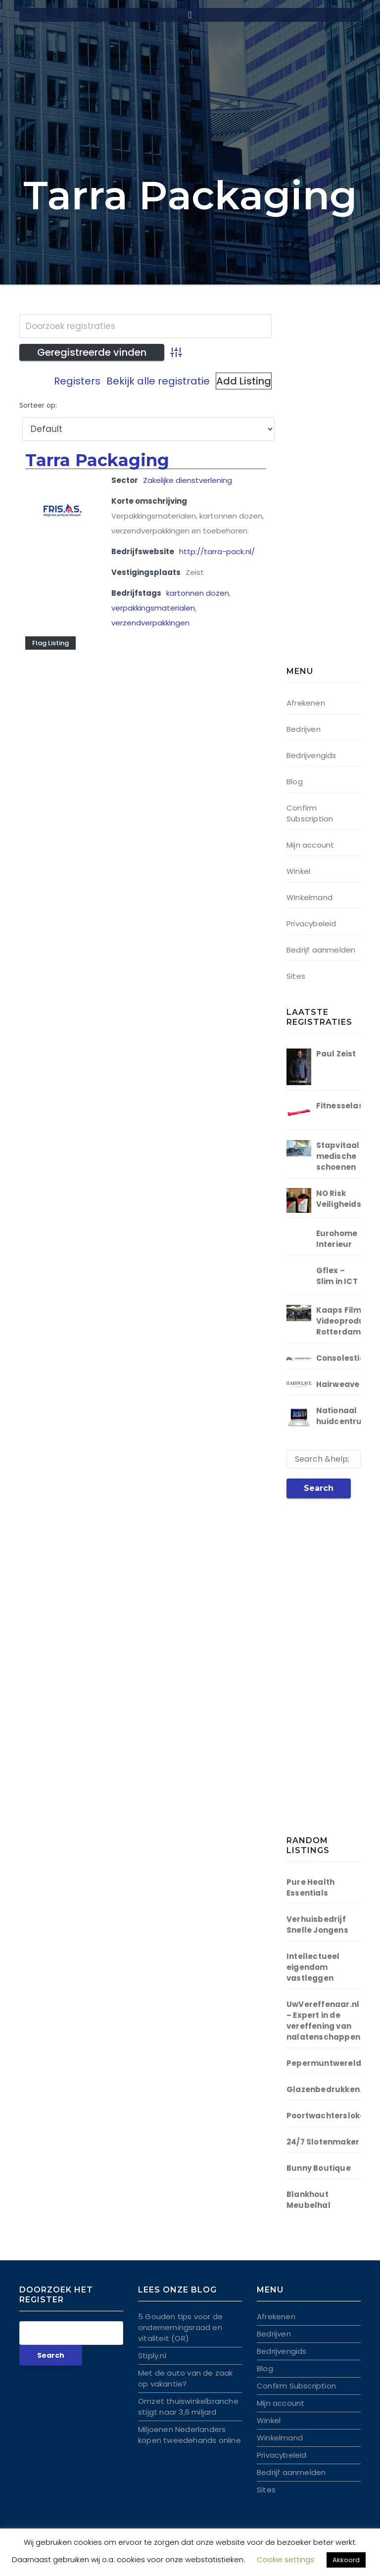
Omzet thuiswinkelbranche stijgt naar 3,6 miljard (188, 2406)
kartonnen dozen (197, 593)
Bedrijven (303, 729)
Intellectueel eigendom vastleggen (313, 1967)
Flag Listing (50, 643)
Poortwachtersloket (327, 2115)
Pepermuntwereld (323, 2063)
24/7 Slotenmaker (322, 2142)
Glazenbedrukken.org (331, 2089)
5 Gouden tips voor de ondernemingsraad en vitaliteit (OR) (180, 2327)
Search (318, 1488)
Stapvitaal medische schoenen (338, 1156)
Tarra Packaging (97, 460)
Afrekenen (305, 703)
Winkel (298, 871)
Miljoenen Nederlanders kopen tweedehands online (189, 2434)
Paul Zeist (336, 1054)
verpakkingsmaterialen (153, 608)
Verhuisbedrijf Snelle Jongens (317, 1924)
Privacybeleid (311, 923)
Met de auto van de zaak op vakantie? (185, 2378)
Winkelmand (309, 897)
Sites (295, 976)
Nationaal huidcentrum (343, 1416)
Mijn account (310, 845)
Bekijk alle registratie (158, 381)
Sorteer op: (38, 405)
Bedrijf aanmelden (320, 950)
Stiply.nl (152, 2355)
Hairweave (338, 1384)
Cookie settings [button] (285, 2559)
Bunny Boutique (318, 2168)
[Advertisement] (333, 492)
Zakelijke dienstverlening (187, 480)
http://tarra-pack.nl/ (217, 551)
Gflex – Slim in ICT (337, 1276)
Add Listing (243, 381)
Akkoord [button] (346, 2560)
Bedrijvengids (311, 755)
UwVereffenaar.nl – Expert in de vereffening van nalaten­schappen (323, 2020)
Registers (77, 381)
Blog (294, 781)
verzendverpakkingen (150, 623)
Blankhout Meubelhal (308, 2199)
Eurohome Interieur (337, 1238)
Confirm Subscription (309, 813)
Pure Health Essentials (310, 1887)
